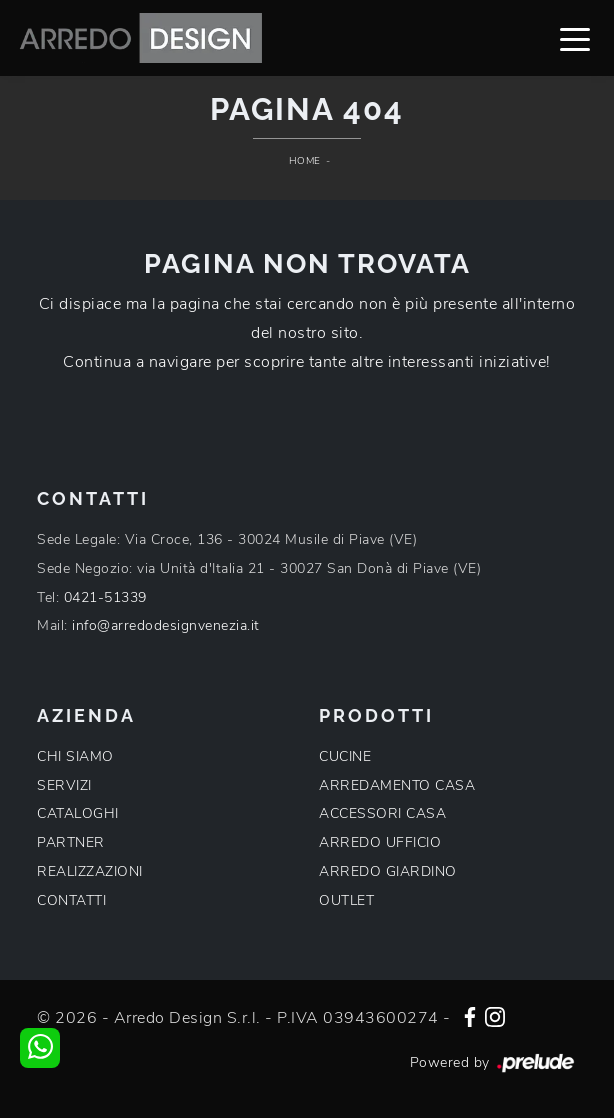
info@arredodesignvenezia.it (166, 625)
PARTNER (71, 842)
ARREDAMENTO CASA (397, 785)
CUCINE (345, 756)
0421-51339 (105, 597)
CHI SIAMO (75, 756)
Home (305, 161)
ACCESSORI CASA (382, 813)
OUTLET (346, 900)
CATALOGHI (78, 813)
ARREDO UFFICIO (380, 842)
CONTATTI (71, 900)
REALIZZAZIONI (90, 871)
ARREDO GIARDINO (388, 871)
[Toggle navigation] (575, 38)
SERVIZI (64, 785)
